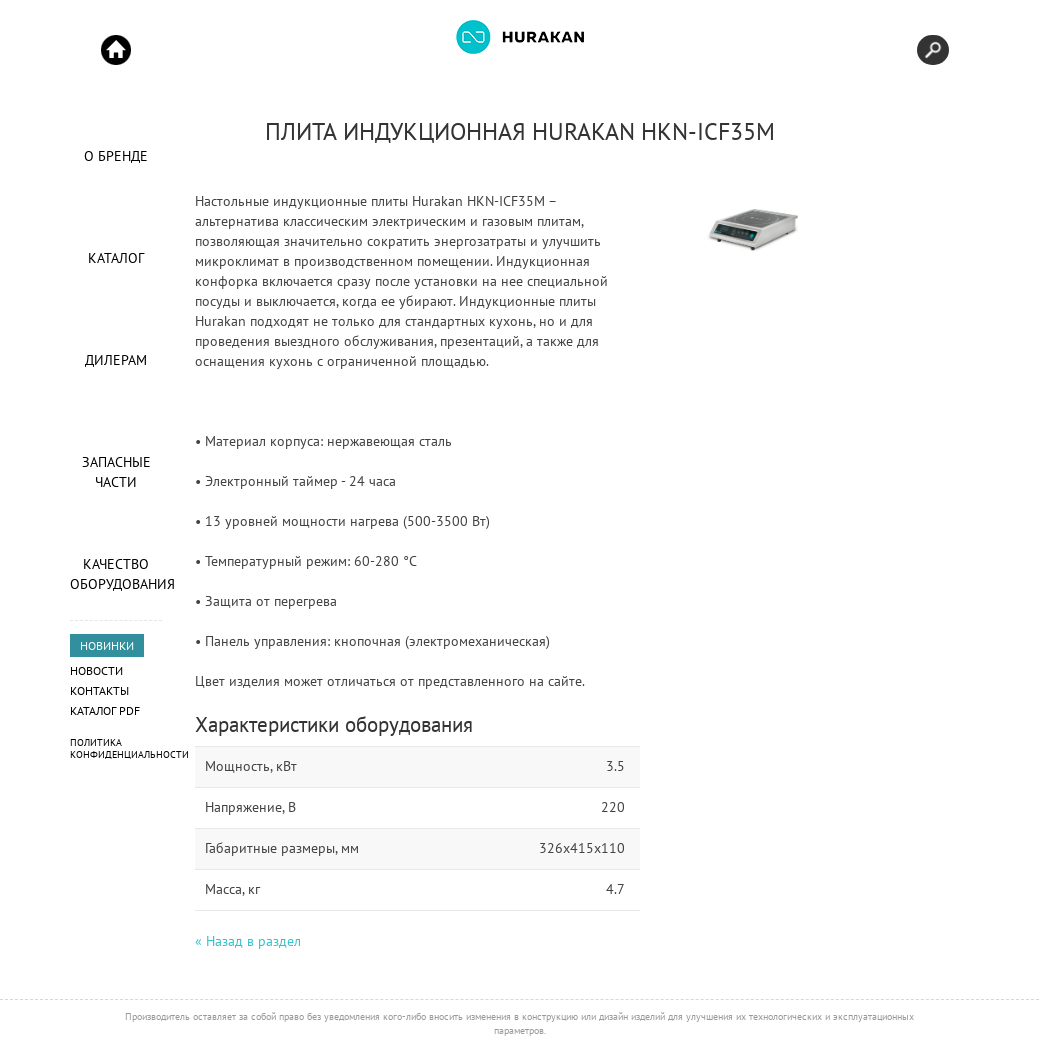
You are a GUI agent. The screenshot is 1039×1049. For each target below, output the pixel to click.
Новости (96, 670)
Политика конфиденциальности (129, 748)
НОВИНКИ (107, 645)
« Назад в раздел (248, 941)
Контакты (99, 690)
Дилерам (116, 360)
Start (116, 50)
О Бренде (116, 156)
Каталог (116, 258)
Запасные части (116, 472)
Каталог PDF (105, 710)
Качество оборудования (116, 574)
